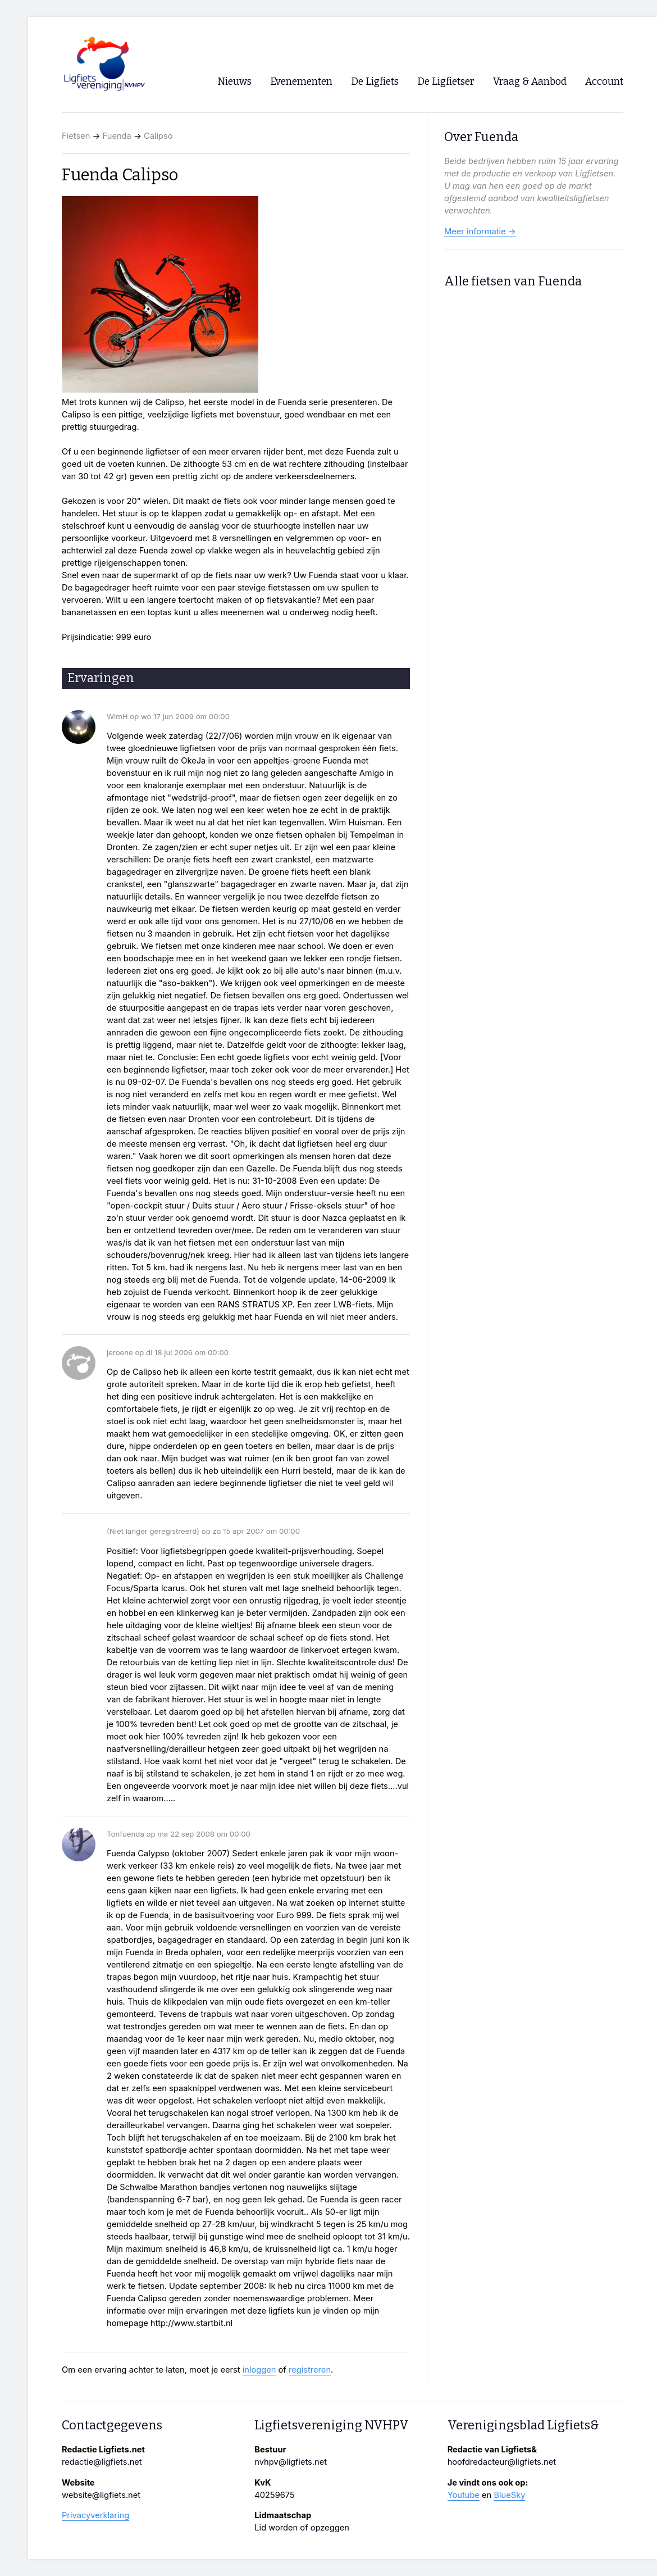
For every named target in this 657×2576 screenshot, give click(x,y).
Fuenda (117, 136)
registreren (310, 2370)
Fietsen (76, 136)
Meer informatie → (480, 231)
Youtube (464, 2495)
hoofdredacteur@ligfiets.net (502, 2462)
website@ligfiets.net (101, 2495)
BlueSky (509, 2495)
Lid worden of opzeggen (301, 2528)
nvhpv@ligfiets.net (290, 2462)
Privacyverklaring (95, 2515)
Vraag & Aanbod (530, 82)
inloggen (259, 2370)
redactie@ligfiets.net (102, 2462)
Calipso (158, 136)
